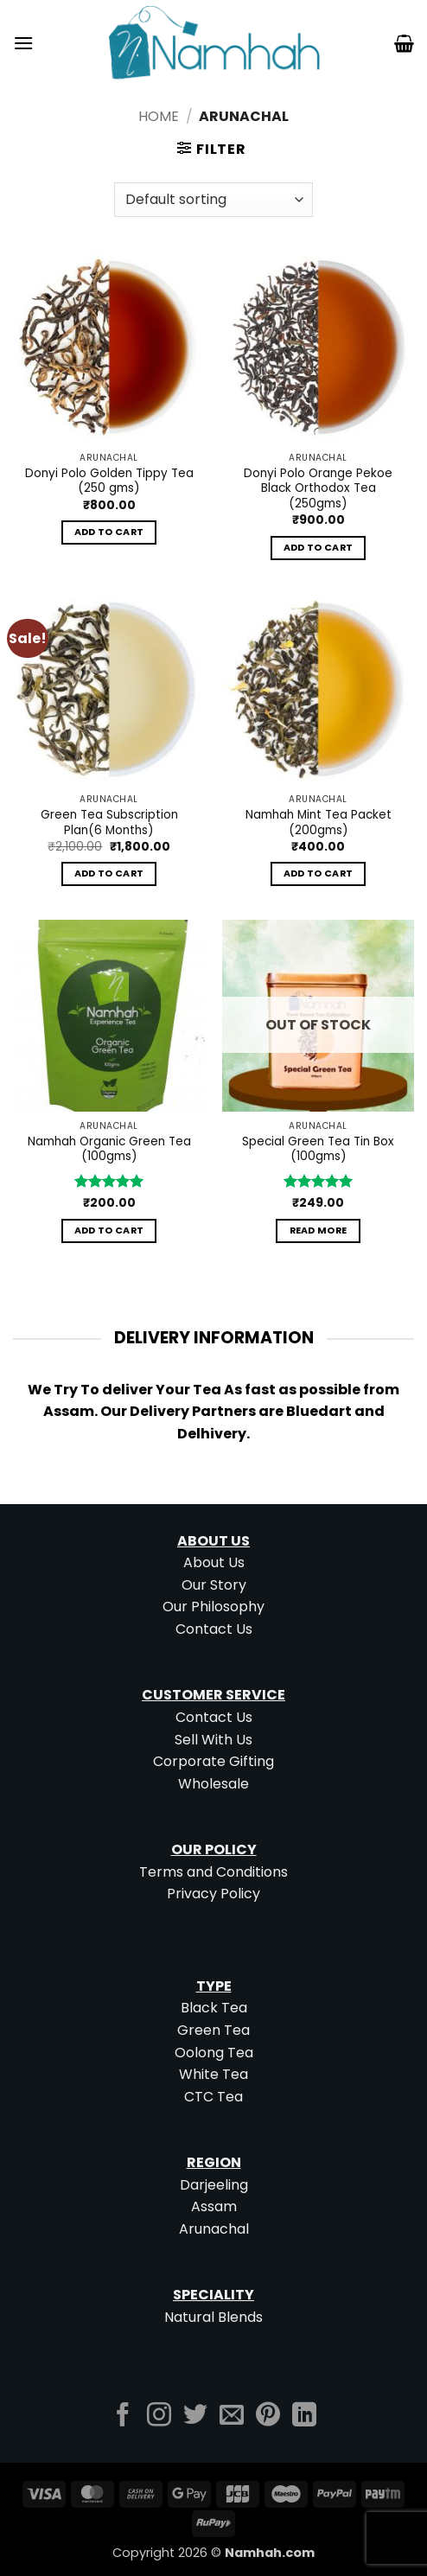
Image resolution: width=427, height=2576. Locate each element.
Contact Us (213, 1629)
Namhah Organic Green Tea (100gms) (109, 1149)
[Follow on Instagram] (159, 2416)
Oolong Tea (214, 2053)
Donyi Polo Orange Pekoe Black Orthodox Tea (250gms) (318, 489)
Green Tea (213, 2030)
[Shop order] (213, 199)
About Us (214, 1562)
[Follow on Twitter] (195, 2416)
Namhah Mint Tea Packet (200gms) (318, 822)
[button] (23, 43)
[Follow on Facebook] (123, 2416)
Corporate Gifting (213, 1761)
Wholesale (213, 1784)
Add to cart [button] (109, 532)
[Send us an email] (232, 2416)
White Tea (213, 2074)
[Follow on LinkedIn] (304, 2416)
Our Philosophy (213, 1606)
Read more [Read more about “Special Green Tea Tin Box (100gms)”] (318, 1230)
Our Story (214, 1585)
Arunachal (214, 2229)
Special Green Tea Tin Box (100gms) (318, 1149)
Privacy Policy (213, 1893)
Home (158, 116)
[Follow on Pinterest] (268, 2416)
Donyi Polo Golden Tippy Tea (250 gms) (109, 481)
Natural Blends (213, 2317)
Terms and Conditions (213, 1872)
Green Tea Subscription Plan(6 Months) (109, 822)
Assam (214, 2206)
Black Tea (214, 2008)
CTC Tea (213, 2097)
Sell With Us (213, 1740)
